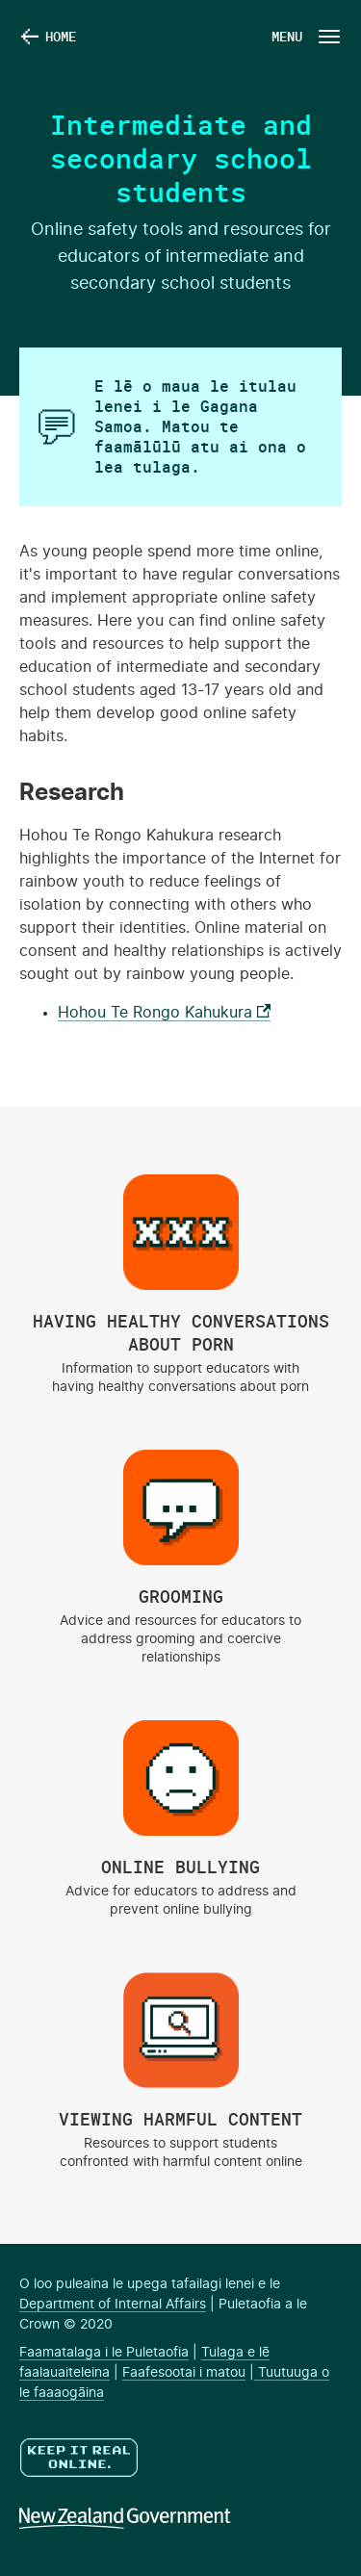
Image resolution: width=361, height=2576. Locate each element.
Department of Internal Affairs (112, 2304)
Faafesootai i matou (183, 2373)
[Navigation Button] (304, 36)
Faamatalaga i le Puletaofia (104, 2352)
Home (60, 36)
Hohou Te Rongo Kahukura (164, 1012)
